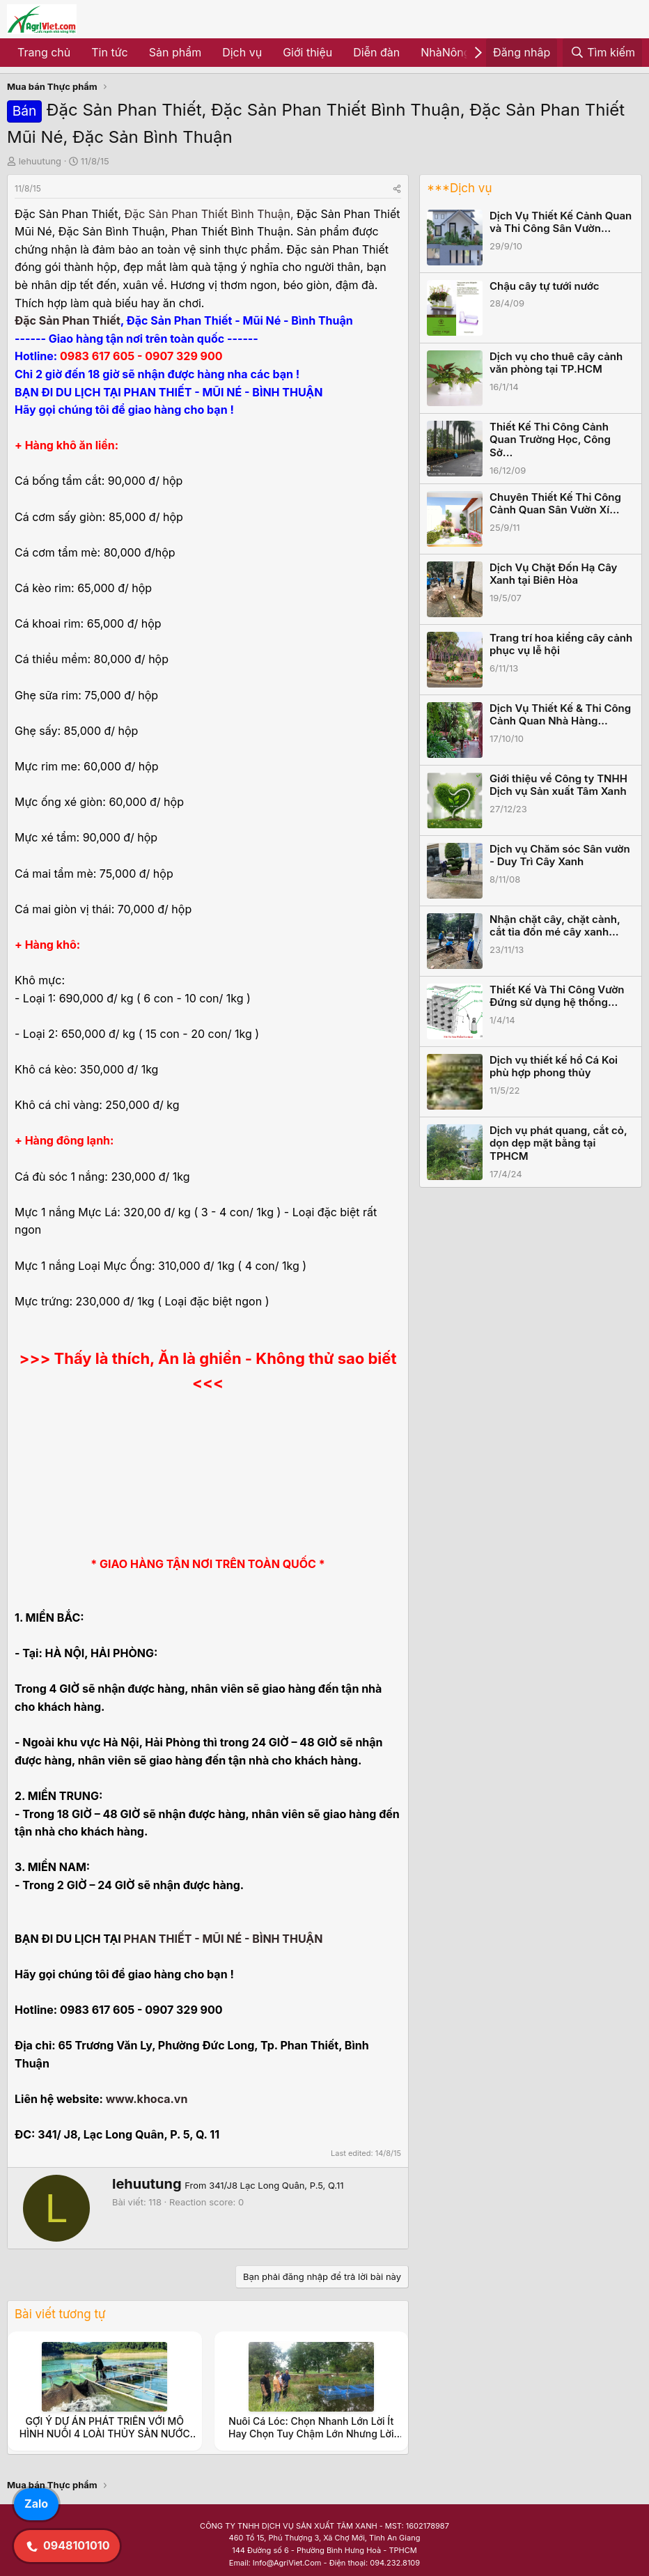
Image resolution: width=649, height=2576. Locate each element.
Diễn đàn (376, 52)
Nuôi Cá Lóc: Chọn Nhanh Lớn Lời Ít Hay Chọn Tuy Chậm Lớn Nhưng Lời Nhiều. (310, 2433)
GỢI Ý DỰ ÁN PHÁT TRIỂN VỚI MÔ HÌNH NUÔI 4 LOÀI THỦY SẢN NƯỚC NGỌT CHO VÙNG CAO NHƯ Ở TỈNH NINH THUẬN (104, 2440)
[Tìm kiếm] (602, 53)
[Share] (397, 188)
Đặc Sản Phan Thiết (67, 320)
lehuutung (40, 160)
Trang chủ (43, 52)
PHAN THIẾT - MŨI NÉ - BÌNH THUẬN (223, 1939)
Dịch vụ (242, 52)
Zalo (36, 2504)
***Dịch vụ (459, 188)
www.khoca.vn (147, 2099)
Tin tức (109, 52)
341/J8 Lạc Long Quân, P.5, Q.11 (276, 2185)
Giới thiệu (307, 52)
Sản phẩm (175, 52)
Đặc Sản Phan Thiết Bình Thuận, (209, 214)
